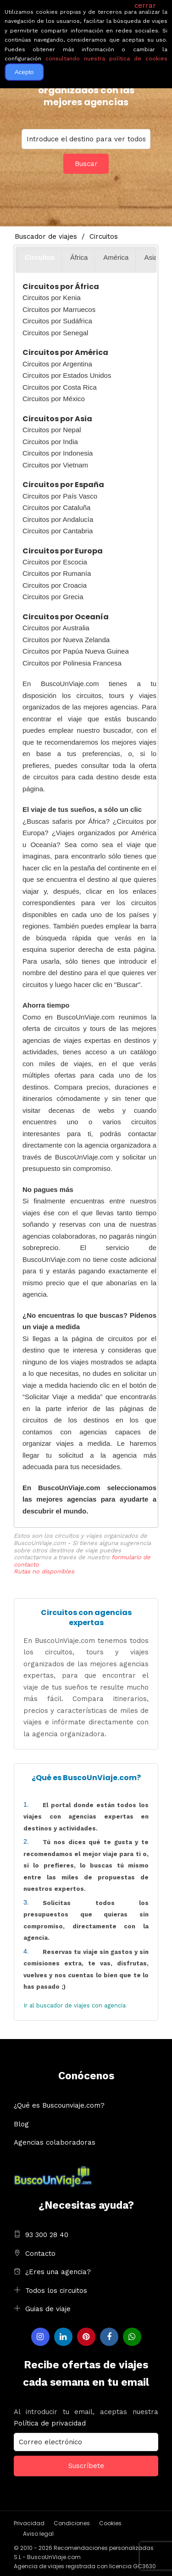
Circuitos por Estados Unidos (66, 375)
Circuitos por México (53, 398)
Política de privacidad (50, 2423)
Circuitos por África (60, 286)
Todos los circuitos (56, 2290)
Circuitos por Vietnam (55, 465)
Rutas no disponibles (44, 1571)
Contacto (40, 2253)
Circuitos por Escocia (54, 562)
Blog (21, 2124)
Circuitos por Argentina (57, 364)
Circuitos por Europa (62, 551)
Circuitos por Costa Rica (59, 387)
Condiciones (72, 2523)
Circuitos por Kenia (51, 297)
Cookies (110, 2523)
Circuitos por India (50, 441)
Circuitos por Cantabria (57, 531)
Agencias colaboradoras (54, 2142)
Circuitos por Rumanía (56, 573)
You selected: (86, 139)
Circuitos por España (63, 484)
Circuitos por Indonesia (57, 453)
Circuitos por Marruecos (58, 309)
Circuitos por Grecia (52, 597)
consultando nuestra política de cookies (106, 58)
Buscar (86, 164)
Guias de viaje (48, 2309)
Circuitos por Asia (57, 418)
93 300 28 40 (46, 2235)
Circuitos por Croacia (54, 585)
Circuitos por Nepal (51, 430)
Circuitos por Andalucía (57, 519)
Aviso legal (38, 2534)
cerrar (145, 5)
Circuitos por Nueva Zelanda (66, 640)
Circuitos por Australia (55, 628)
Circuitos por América (65, 352)
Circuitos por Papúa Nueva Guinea (75, 651)
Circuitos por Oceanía (65, 617)
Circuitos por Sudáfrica (57, 321)
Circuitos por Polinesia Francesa (72, 663)
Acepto (24, 72)
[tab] (39, 260)
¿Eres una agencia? (58, 2272)
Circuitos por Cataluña (56, 507)
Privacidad (29, 2523)
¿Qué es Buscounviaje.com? (59, 2105)
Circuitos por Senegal (55, 333)
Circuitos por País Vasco (59, 496)
